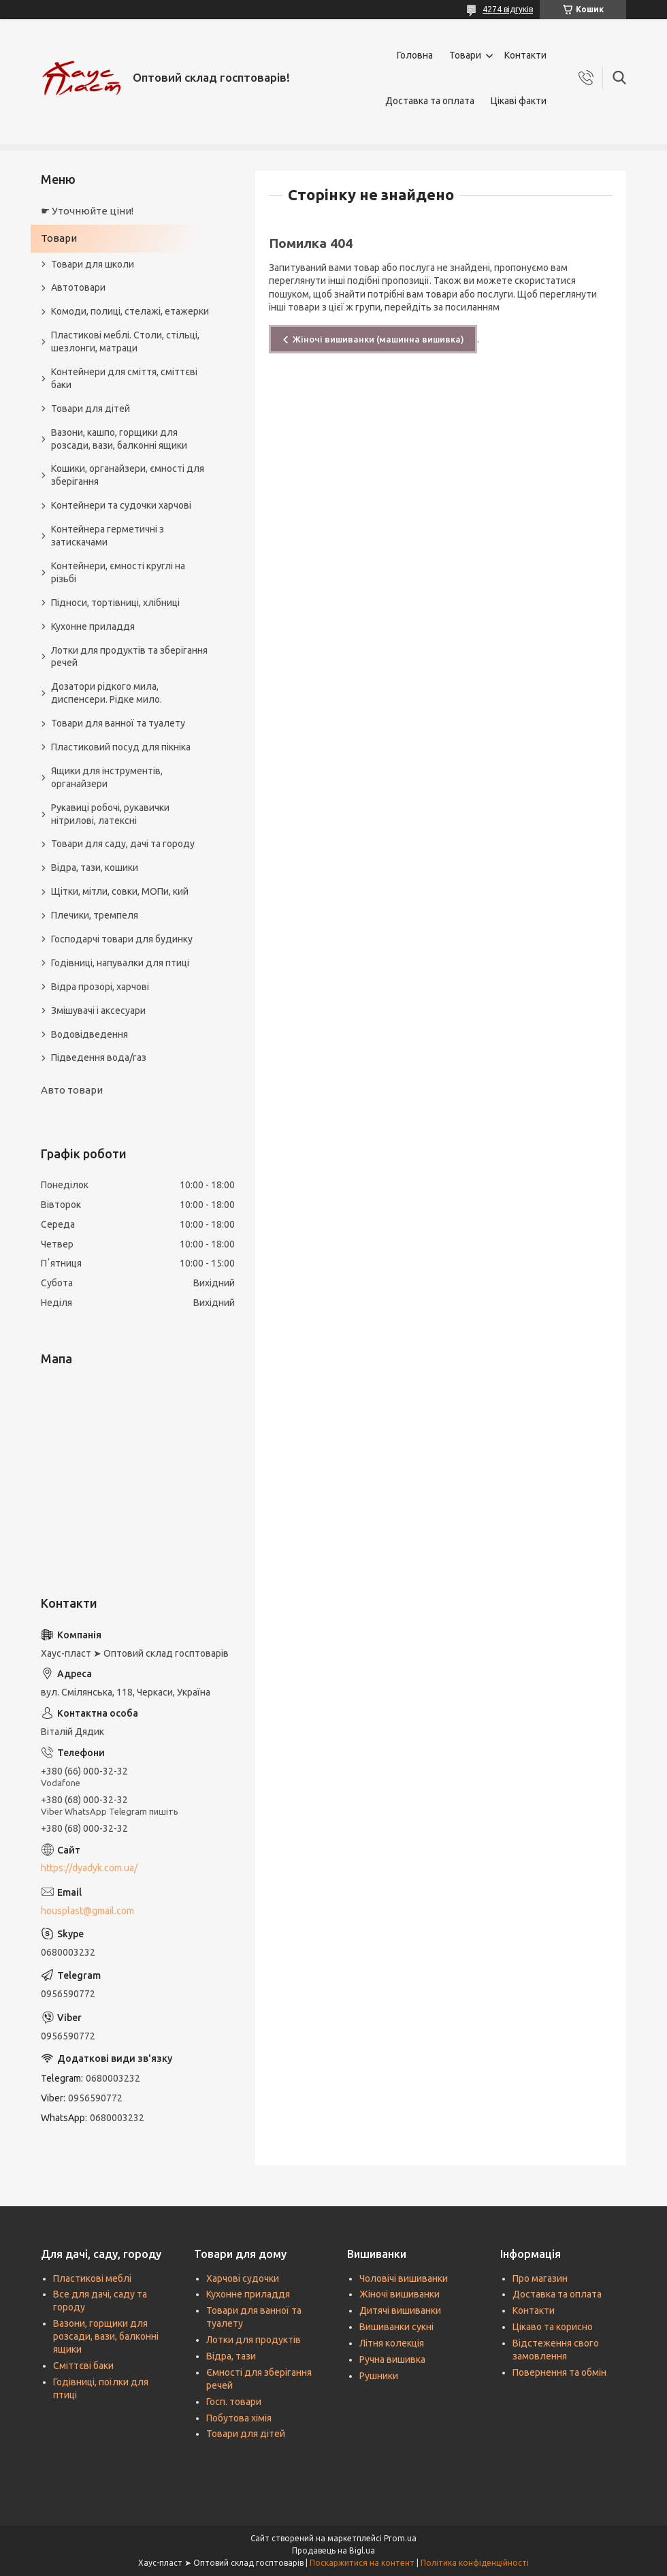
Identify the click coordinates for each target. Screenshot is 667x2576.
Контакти (525, 55)
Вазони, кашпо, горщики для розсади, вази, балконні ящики (119, 439)
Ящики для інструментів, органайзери (107, 777)
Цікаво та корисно (553, 2326)
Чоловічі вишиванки (403, 2278)
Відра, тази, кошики (94, 867)
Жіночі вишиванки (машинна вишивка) (378, 339)
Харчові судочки (242, 2278)
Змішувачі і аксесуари (98, 1010)
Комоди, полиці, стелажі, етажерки (130, 311)
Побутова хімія (239, 2418)
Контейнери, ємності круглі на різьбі (118, 572)
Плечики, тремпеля (94, 915)
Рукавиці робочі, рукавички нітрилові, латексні (110, 814)
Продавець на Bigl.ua (333, 2550)
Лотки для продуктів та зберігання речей (129, 657)
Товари (465, 55)
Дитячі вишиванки (400, 2310)
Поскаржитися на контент (362, 2562)
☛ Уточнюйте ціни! (87, 211)
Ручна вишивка (392, 2359)
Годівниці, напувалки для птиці (120, 962)
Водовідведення (89, 1034)
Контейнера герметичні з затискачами (107, 535)
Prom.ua (400, 2538)
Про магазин (540, 2278)
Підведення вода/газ (98, 1057)
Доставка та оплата (429, 100)
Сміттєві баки (83, 2365)
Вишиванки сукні (396, 2326)
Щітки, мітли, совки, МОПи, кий (120, 891)
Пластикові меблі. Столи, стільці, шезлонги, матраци (125, 341)
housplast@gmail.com (87, 1910)
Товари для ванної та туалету (118, 723)
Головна (415, 55)
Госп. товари (233, 2401)
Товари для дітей (90, 408)
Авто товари (72, 1090)
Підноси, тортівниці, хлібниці (115, 602)
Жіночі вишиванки (399, 2294)
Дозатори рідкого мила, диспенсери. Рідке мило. (106, 693)
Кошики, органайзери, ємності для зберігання (127, 475)
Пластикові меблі (92, 2278)
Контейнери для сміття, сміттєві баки (124, 378)
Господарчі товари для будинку (122, 939)
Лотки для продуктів (253, 2339)
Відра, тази (231, 2356)
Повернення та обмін (559, 2372)
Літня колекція (391, 2343)
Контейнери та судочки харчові (121, 505)
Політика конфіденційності (475, 2562)
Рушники (378, 2375)
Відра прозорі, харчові (100, 986)
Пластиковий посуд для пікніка (121, 747)
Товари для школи (92, 264)
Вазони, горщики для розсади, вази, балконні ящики (106, 2336)
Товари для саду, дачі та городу (123, 843)
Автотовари (78, 287)
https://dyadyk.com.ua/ (89, 1867)
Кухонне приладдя (93, 626)
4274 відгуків (508, 9)
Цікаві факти (519, 100)
